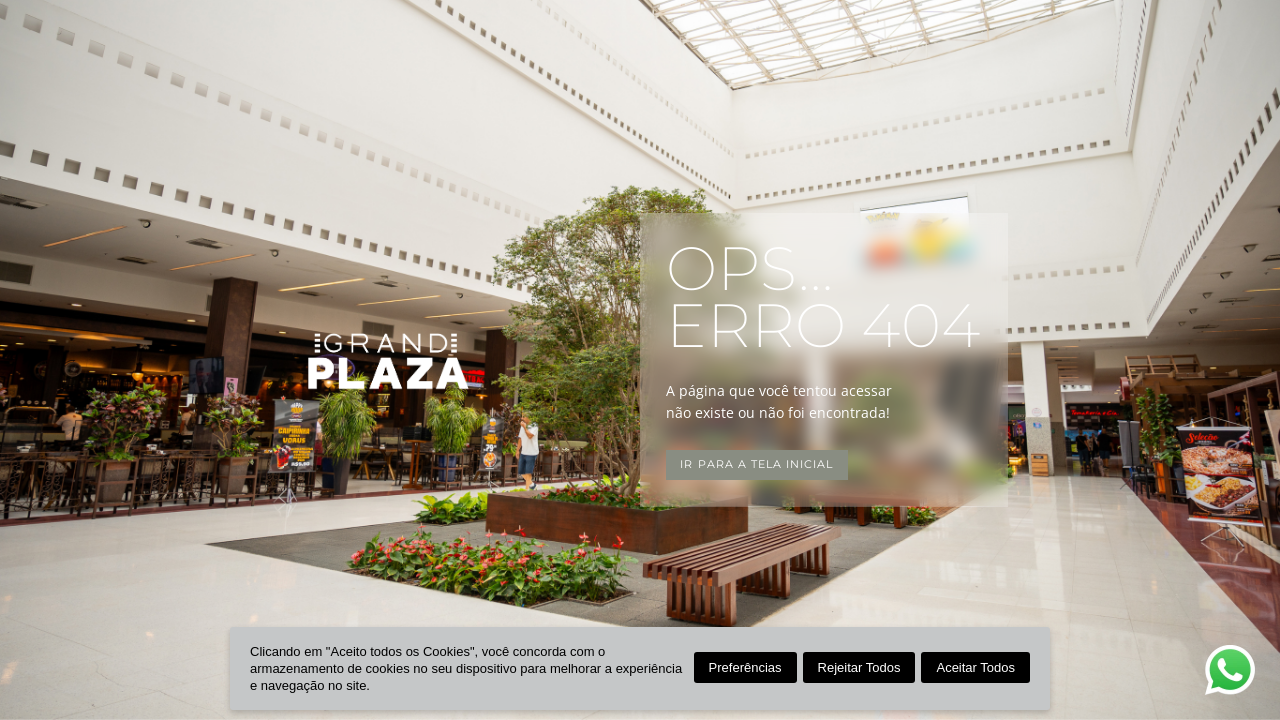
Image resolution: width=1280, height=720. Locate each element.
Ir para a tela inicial (756, 464)
